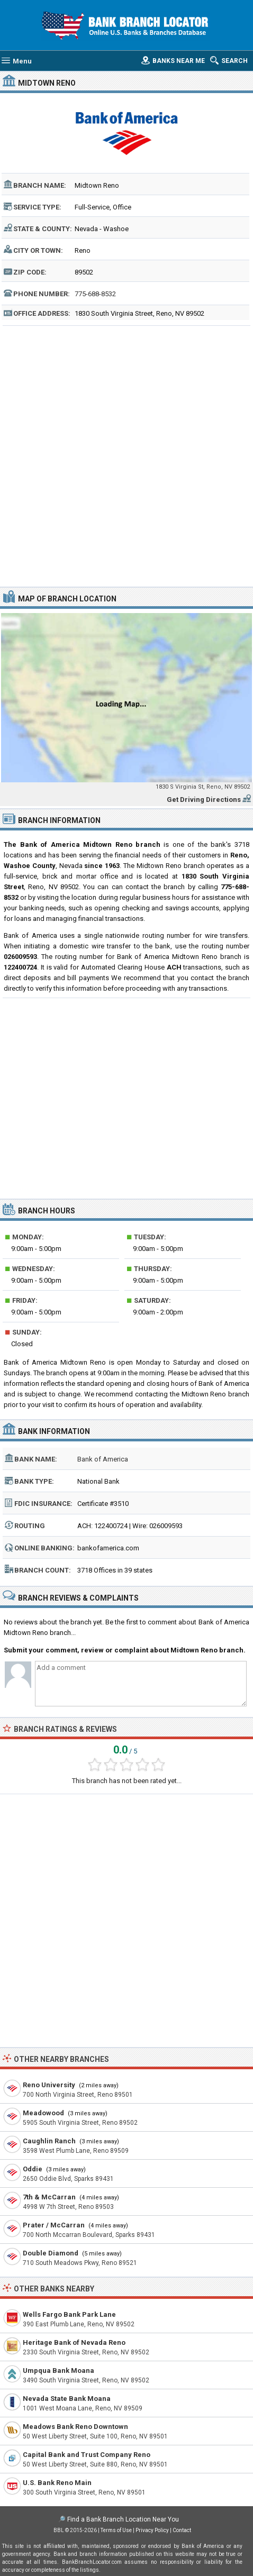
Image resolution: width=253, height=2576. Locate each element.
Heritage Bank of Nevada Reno (74, 2342)
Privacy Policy (152, 2530)
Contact (182, 2530)
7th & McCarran (49, 2197)
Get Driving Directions (204, 799)
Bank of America (102, 1459)
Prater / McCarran (54, 2225)
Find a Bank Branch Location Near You (123, 2519)
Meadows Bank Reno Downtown (75, 2427)
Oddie (32, 2169)
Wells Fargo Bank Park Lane (69, 2314)
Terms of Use (116, 2530)
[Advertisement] (126, 454)
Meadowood (43, 2113)
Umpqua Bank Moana (58, 2370)
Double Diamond (50, 2253)
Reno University (49, 2085)
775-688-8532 (95, 294)
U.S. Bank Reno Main (57, 2483)
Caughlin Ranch (49, 2141)
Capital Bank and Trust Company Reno (86, 2455)
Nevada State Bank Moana (67, 2399)
